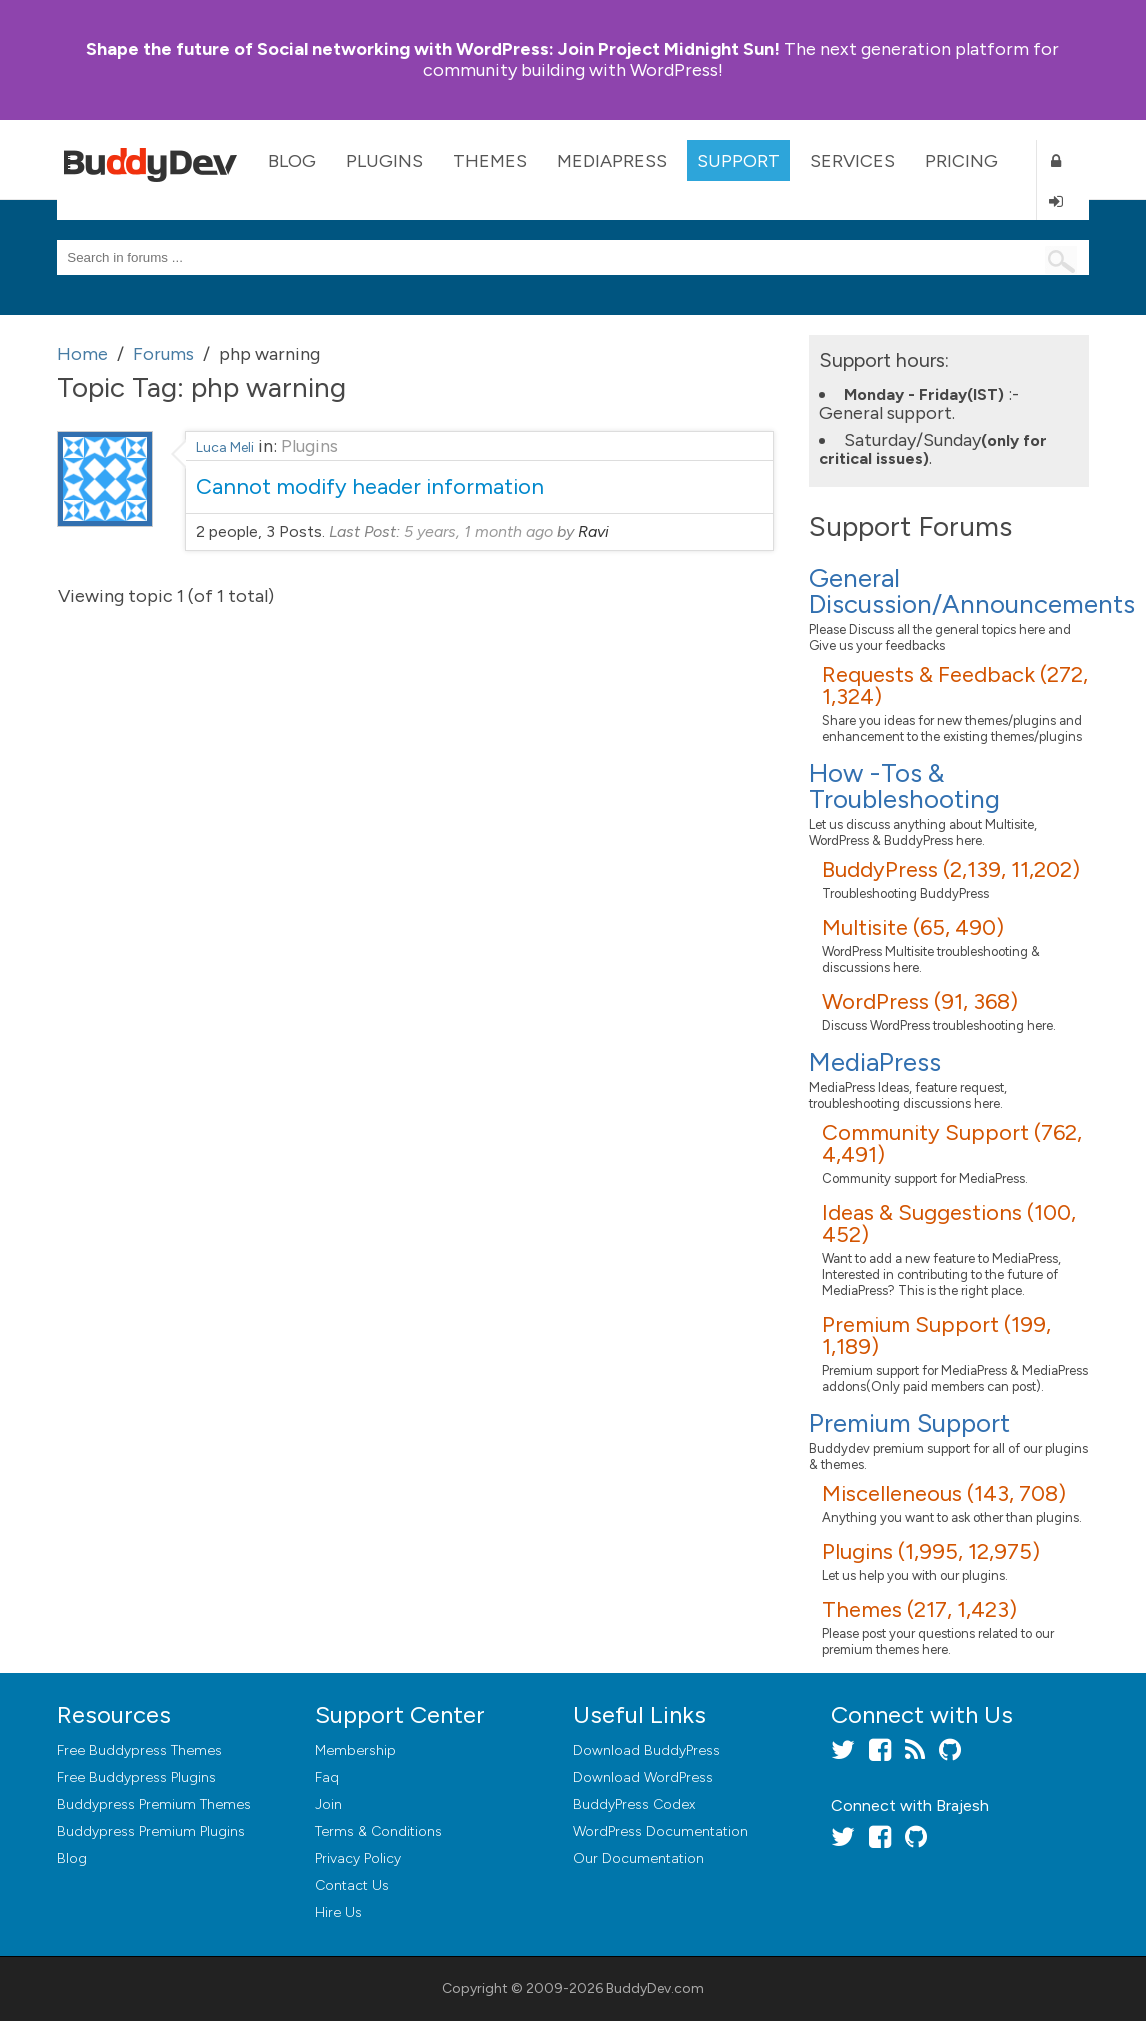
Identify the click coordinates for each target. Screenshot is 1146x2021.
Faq (327, 1777)
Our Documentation (638, 1858)
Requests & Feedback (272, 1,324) (955, 685)
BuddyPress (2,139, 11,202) (951, 869)
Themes (490, 161)
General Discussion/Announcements (972, 591)
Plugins (384, 161)
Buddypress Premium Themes (154, 1804)
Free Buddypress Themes (139, 1750)
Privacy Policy (358, 1858)
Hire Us (338, 1912)
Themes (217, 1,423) (919, 1609)
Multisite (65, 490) (913, 927)
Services (852, 161)
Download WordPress (643, 1777)
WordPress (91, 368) (920, 1001)
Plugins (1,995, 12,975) (931, 1551)
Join (328, 1804)
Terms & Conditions (378, 1831)
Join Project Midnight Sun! (433, 49)
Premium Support (909, 1423)
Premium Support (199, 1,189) (936, 1335)
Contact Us (352, 1885)
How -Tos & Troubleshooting (904, 786)
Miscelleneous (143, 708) (944, 1493)
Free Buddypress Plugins (136, 1777)
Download (646, 1750)
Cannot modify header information (370, 486)
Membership (355, 1750)
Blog (292, 161)
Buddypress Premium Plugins (151, 1831)
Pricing (961, 161)
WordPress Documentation (660, 1831)
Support (738, 161)
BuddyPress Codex (634, 1804)
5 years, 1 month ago (478, 531)
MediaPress (612, 161)
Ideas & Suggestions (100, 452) (949, 1223)
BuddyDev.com (655, 1988)
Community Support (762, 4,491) (952, 1143)
